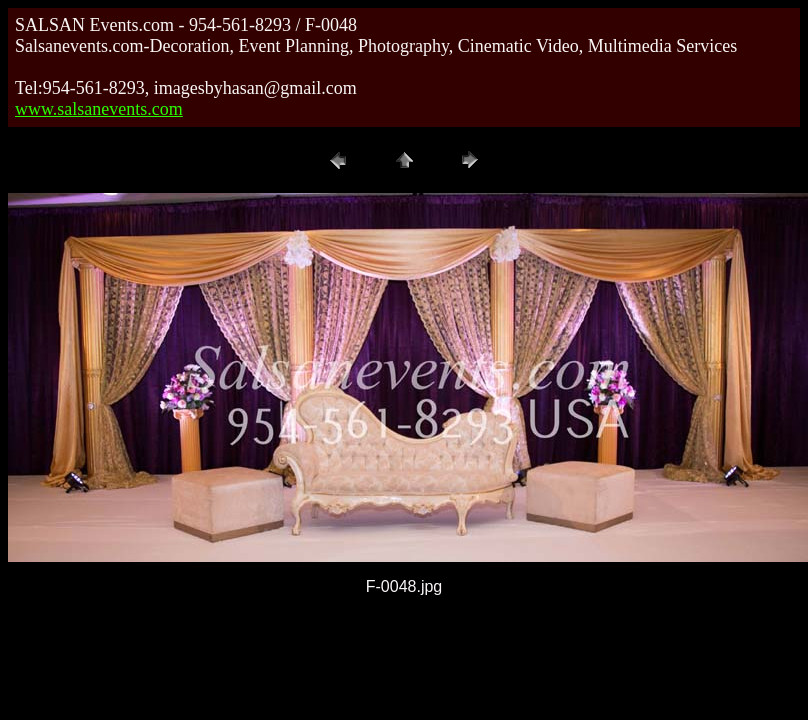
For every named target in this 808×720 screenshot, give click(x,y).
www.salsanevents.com (99, 109)
